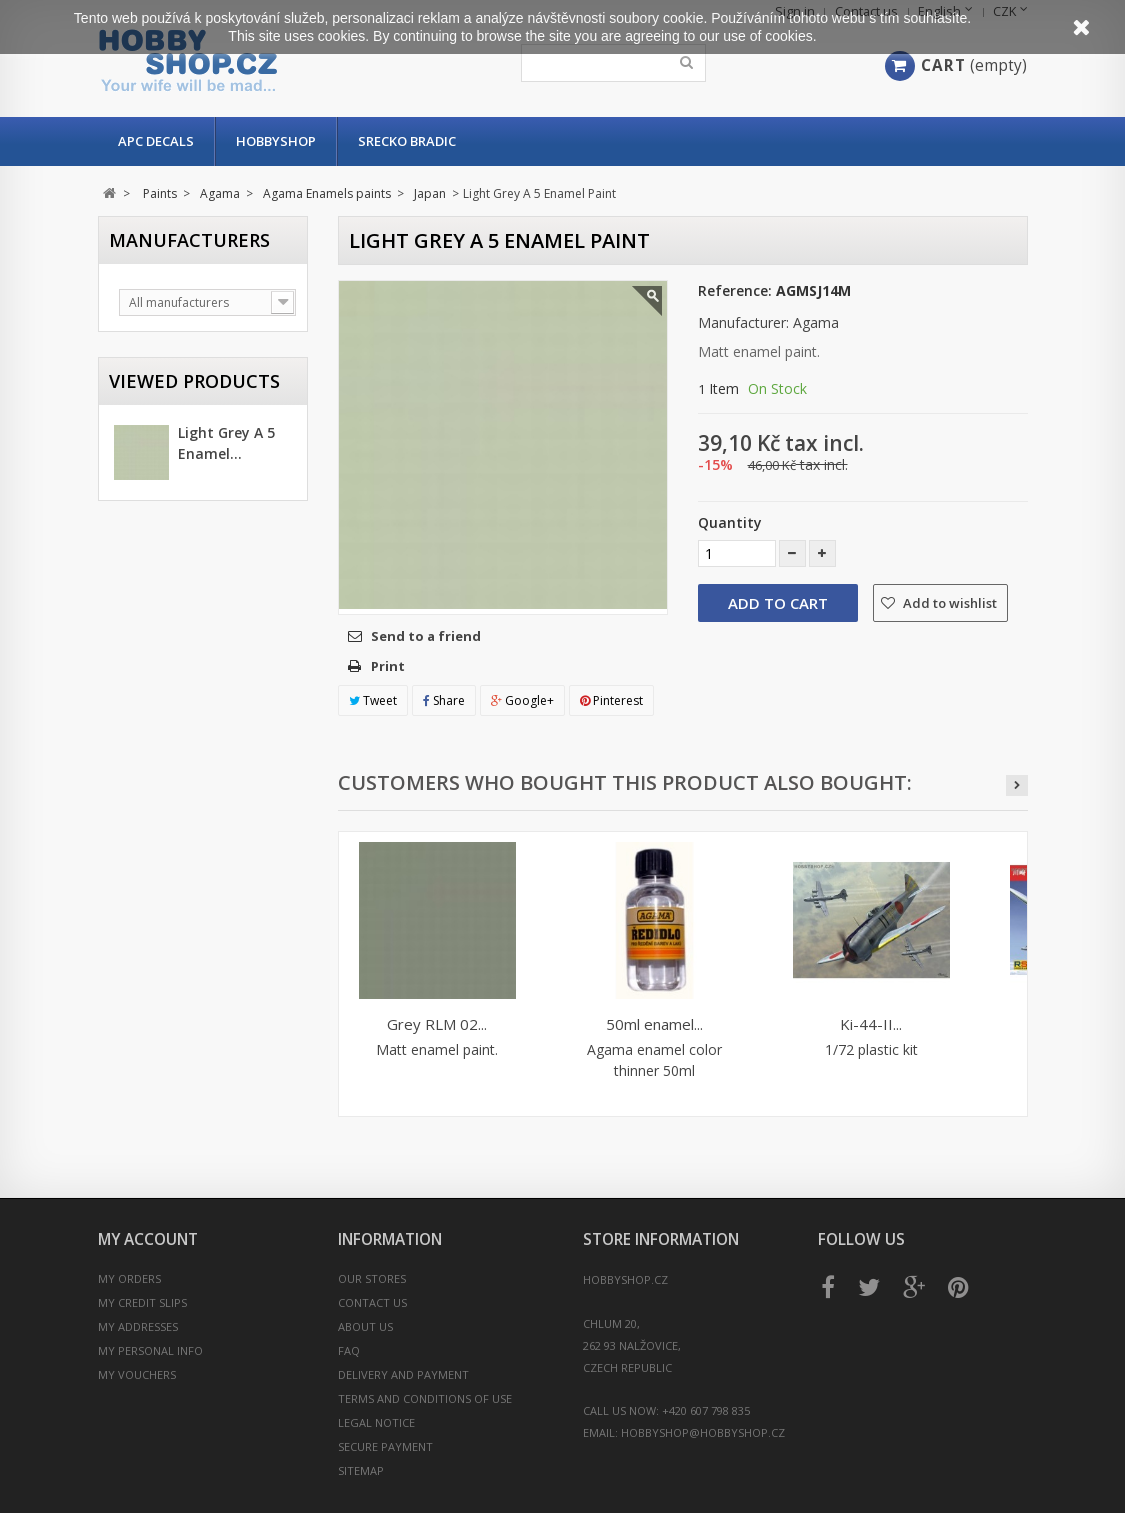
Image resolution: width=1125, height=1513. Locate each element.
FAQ (349, 1350)
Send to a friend (426, 636)
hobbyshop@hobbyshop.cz (703, 1432)
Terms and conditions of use (425, 1398)
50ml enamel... (654, 1024)
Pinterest (611, 700)
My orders (129, 1278)
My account (148, 1239)
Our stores (372, 1278)
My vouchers (137, 1374)
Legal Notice (376, 1422)
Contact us (372, 1302)
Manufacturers (189, 240)
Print (388, 666)
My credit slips (142, 1302)
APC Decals (156, 141)
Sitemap (361, 1470)
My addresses (138, 1326)
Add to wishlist (948, 603)
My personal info (150, 1350)
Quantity (730, 522)
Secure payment (385, 1446)
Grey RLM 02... (437, 1024)
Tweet (373, 700)
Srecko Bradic (407, 141)
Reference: (735, 290)
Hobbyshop (276, 141)
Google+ (522, 700)
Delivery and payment (403, 1374)
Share (444, 700)
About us (365, 1326)
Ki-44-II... (871, 1024)
